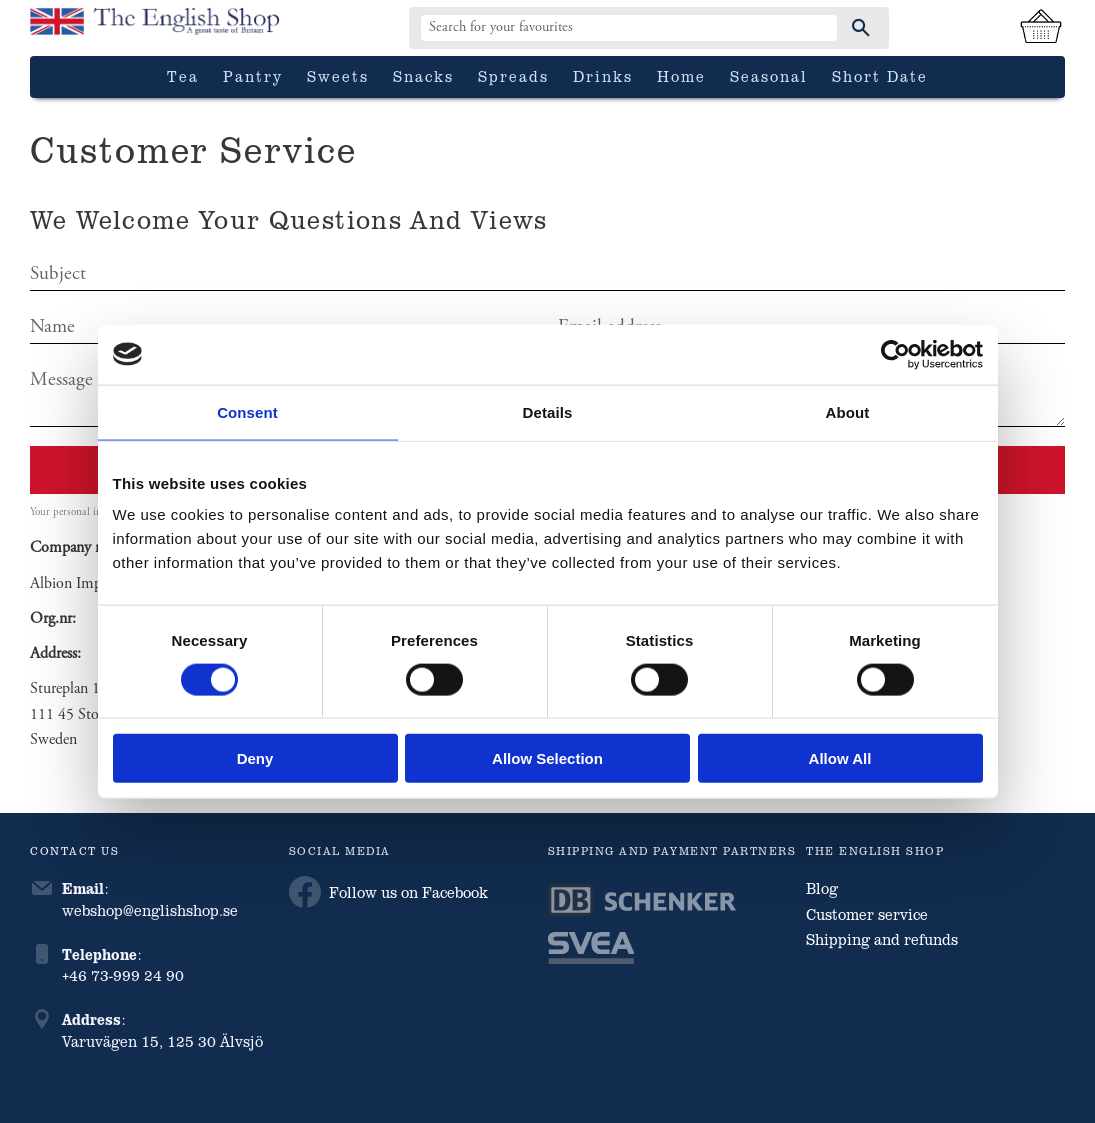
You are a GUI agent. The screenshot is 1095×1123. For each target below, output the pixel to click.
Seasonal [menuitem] (769, 76)
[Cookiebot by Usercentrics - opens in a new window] (895, 354)
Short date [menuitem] (880, 76)
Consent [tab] (247, 411)
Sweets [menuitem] (338, 76)
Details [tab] (548, 411)
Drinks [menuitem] (603, 76)
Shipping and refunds (882, 939)
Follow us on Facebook (388, 892)
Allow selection (547, 758)
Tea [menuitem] (183, 76)
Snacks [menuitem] (423, 76)
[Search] (861, 28)
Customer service (867, 914)
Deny (255, 758)
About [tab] (848, 411)
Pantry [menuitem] (253, 76)
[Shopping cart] (1041, 28)
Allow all (840, 758)
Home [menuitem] (681, 76)
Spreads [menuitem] (513, 76)
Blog (822, 888)
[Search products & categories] (629, 28)
